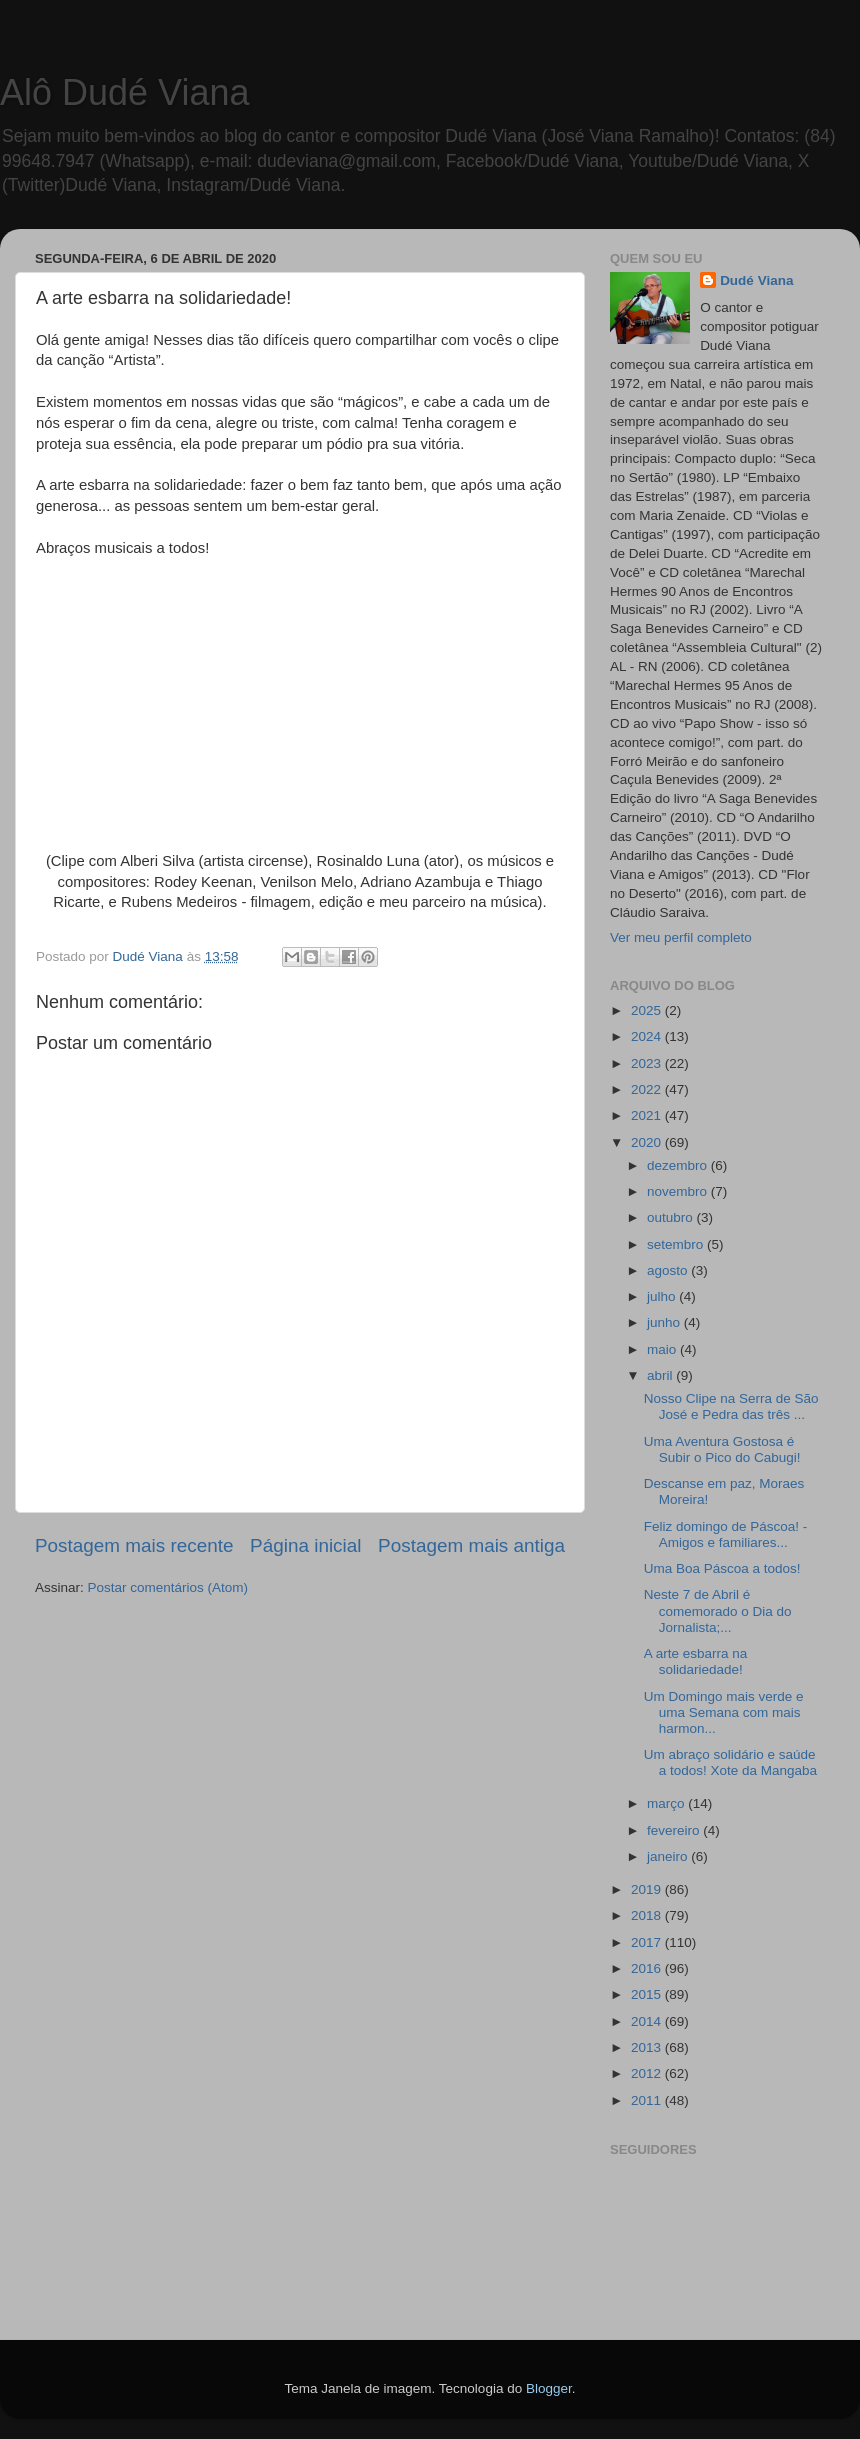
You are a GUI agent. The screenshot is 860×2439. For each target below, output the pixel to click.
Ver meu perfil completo (681, 937)
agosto (669, 1270)
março (667, 1803)
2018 (648, 1915)
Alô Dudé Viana (125, 92)
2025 (648, 1010)
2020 (648, 1142)
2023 (648, 1063)
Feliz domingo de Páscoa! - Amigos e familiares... (726, 1534)
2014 (648, 2021)
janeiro (669, 1856)
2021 (648, 1115)
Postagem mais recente (134, 1545)
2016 (648, 1968)
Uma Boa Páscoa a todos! (722, 1568)
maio (663, 1349)
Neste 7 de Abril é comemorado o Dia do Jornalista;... (718, 1610)
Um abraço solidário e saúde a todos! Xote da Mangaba (730, 1762)
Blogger (549, 2388)
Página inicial (305, 1545)
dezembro (679, 1165)
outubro (672, 1217)
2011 (648, 2100)
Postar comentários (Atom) (168, 1587)
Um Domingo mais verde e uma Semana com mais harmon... (724, 1712)
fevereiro (675, 1830)
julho (663, 1296)
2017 (648, 1942)
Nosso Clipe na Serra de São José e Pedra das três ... (731, 1406)
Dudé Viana (756, 280)
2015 (648, 1994)
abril (661, 1375)
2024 (648, 1036)
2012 (648, 2073)
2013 (648, 2047)
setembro (677, 1244)
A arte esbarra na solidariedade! (696, 1661)
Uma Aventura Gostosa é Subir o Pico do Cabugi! (722, 1449)
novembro (679, 1191)
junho (665, 1322)
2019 (648, 1889)
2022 (648, 1089)
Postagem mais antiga (471, 1545)
